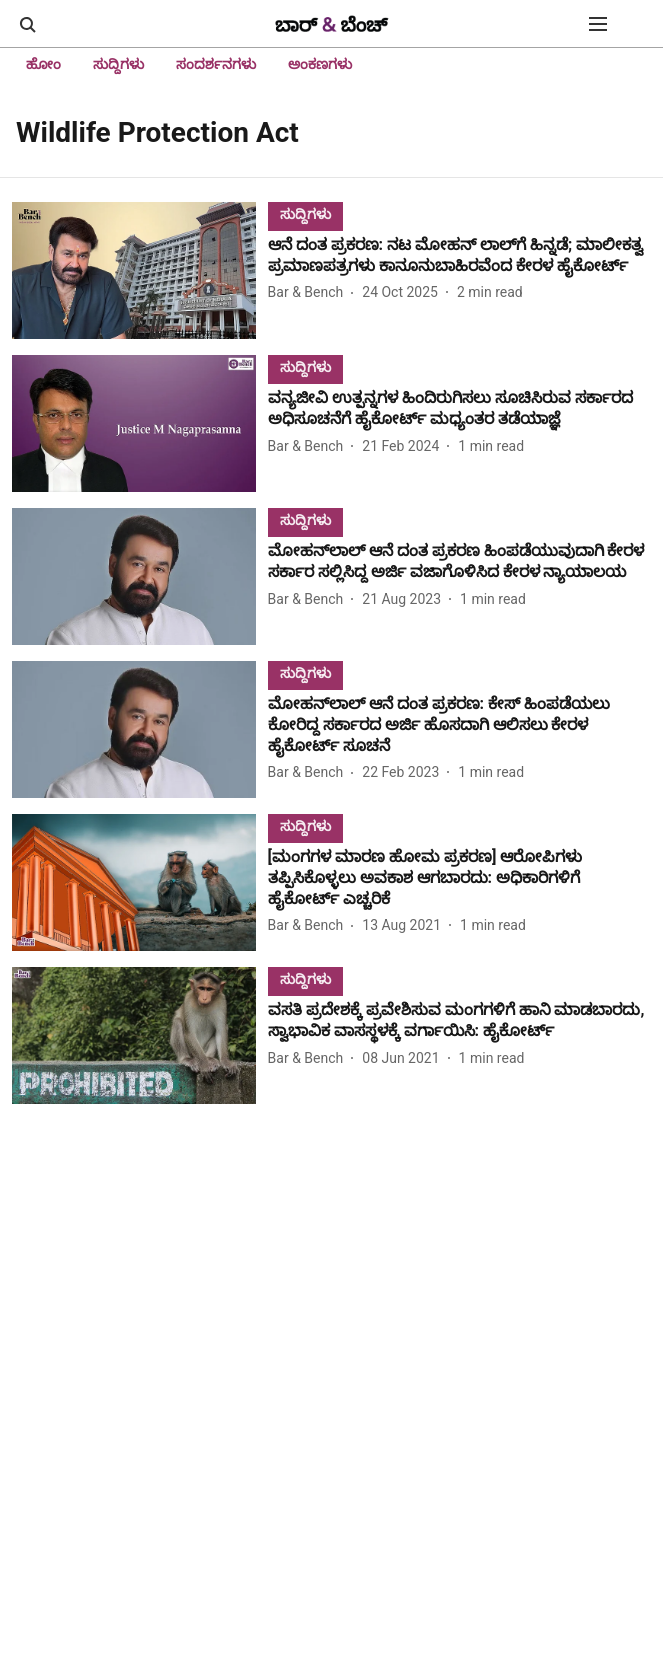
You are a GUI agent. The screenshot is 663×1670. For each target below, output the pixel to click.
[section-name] (305, 213)
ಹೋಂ (43, 64)
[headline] (459, 256)
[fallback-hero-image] (140, 270)
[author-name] (310, 292)
